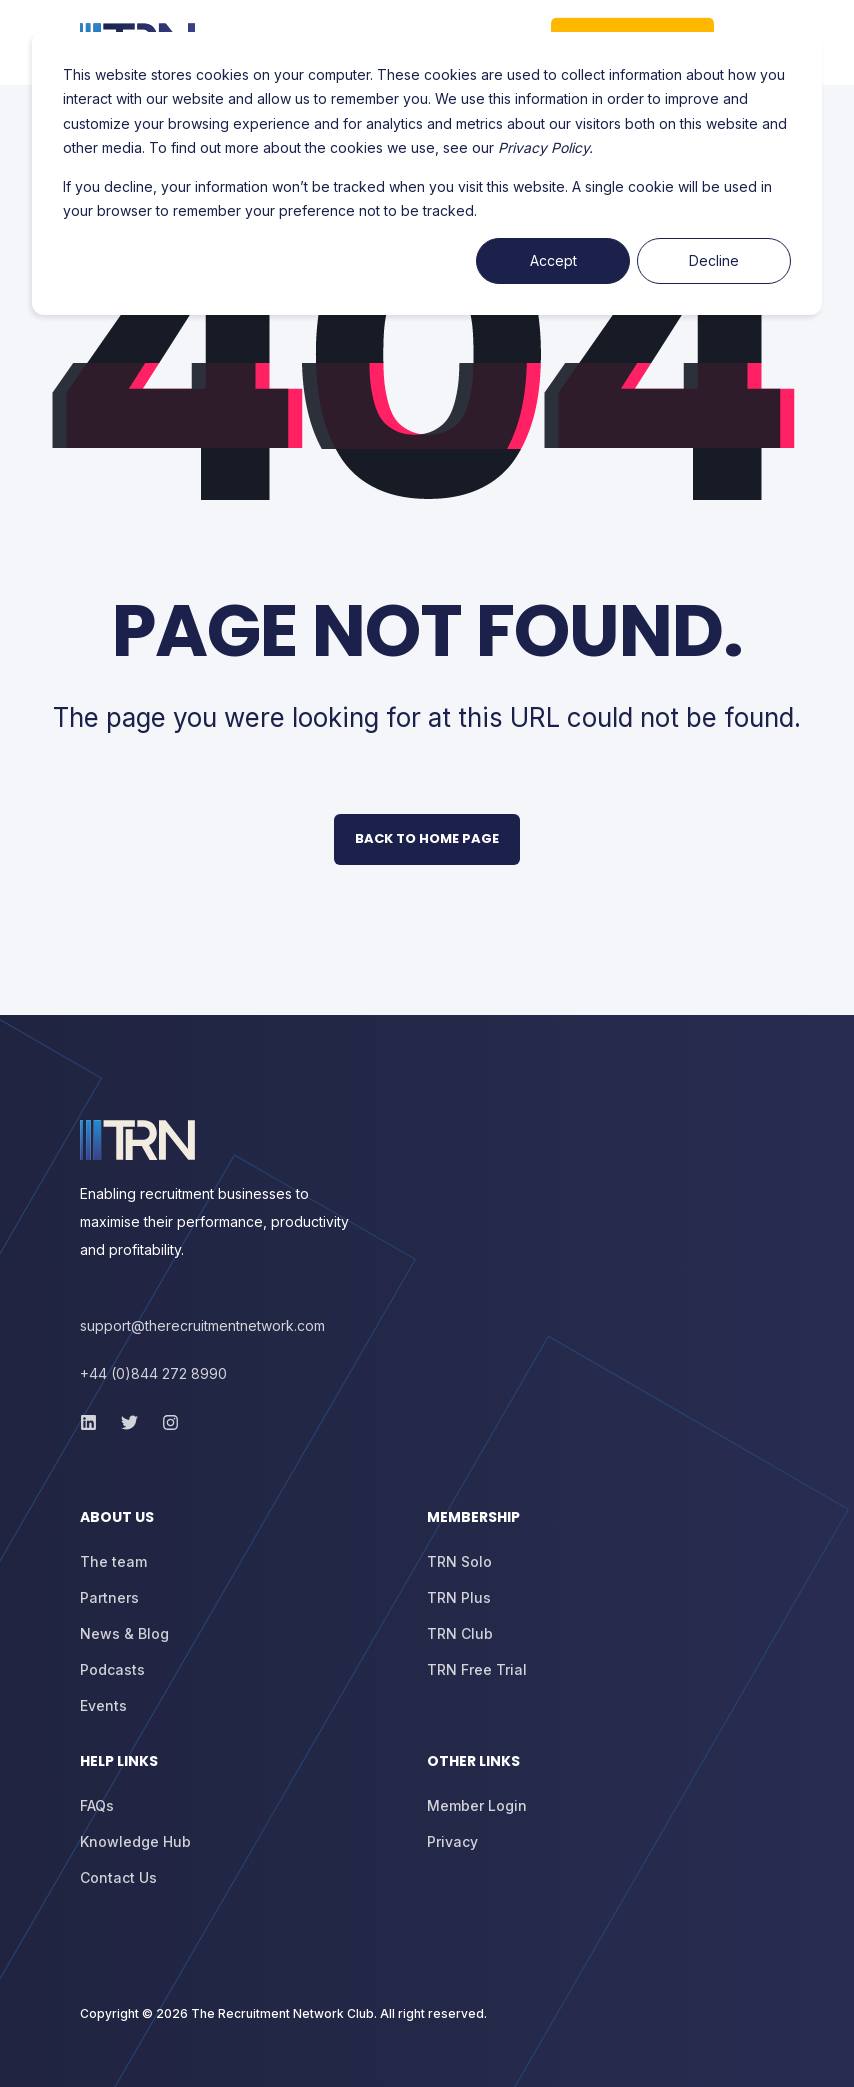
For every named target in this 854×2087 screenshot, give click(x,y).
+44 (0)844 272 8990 (153, 1373)
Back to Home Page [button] (427, 838)
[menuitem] (248, 1527)
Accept (553, 260)
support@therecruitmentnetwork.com (202, 1325)
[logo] (137, 1140)
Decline (714, 260)
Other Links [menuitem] (473, 1762)
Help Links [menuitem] (119, 1762)
